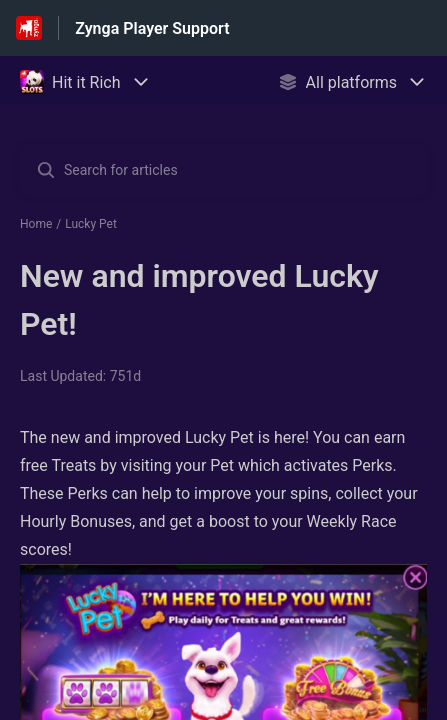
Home (36, 224)
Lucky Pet (91, 224)
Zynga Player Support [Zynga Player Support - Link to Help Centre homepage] (152, 28)
